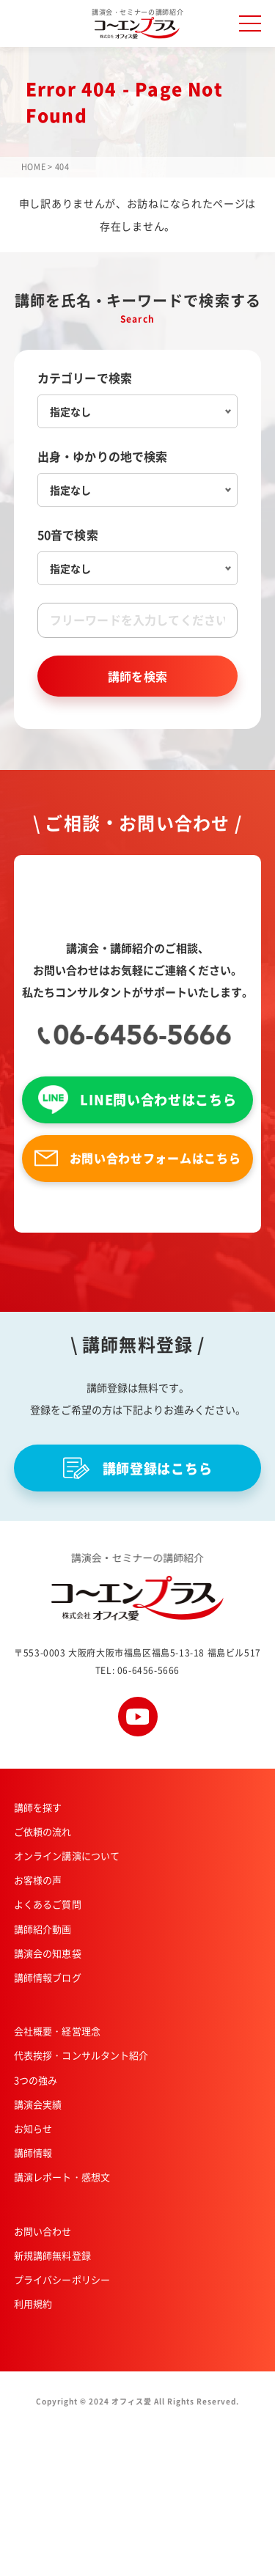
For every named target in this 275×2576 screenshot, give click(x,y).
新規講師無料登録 (52, 2255)
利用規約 (33, 2304)
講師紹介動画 (43, 1929)
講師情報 (33, 2152)
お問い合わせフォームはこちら (137, 1158)
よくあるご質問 (47, 1904)
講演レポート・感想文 (62, 2177)
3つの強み (36, 2080)
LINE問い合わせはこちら (137, 1099)
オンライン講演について (67, 1856)
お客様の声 (38, 1880)
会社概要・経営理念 (57, 2031)
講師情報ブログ (47, 1977)
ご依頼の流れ (43, 1831)
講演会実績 (38, 2104)
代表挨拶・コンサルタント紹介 (81, 2055)
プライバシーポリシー (62, 2279)
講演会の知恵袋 (47, 1953)
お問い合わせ (43, 2231)
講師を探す (38, 1807)
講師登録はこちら (138, 1468)
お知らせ (33, 2128)
